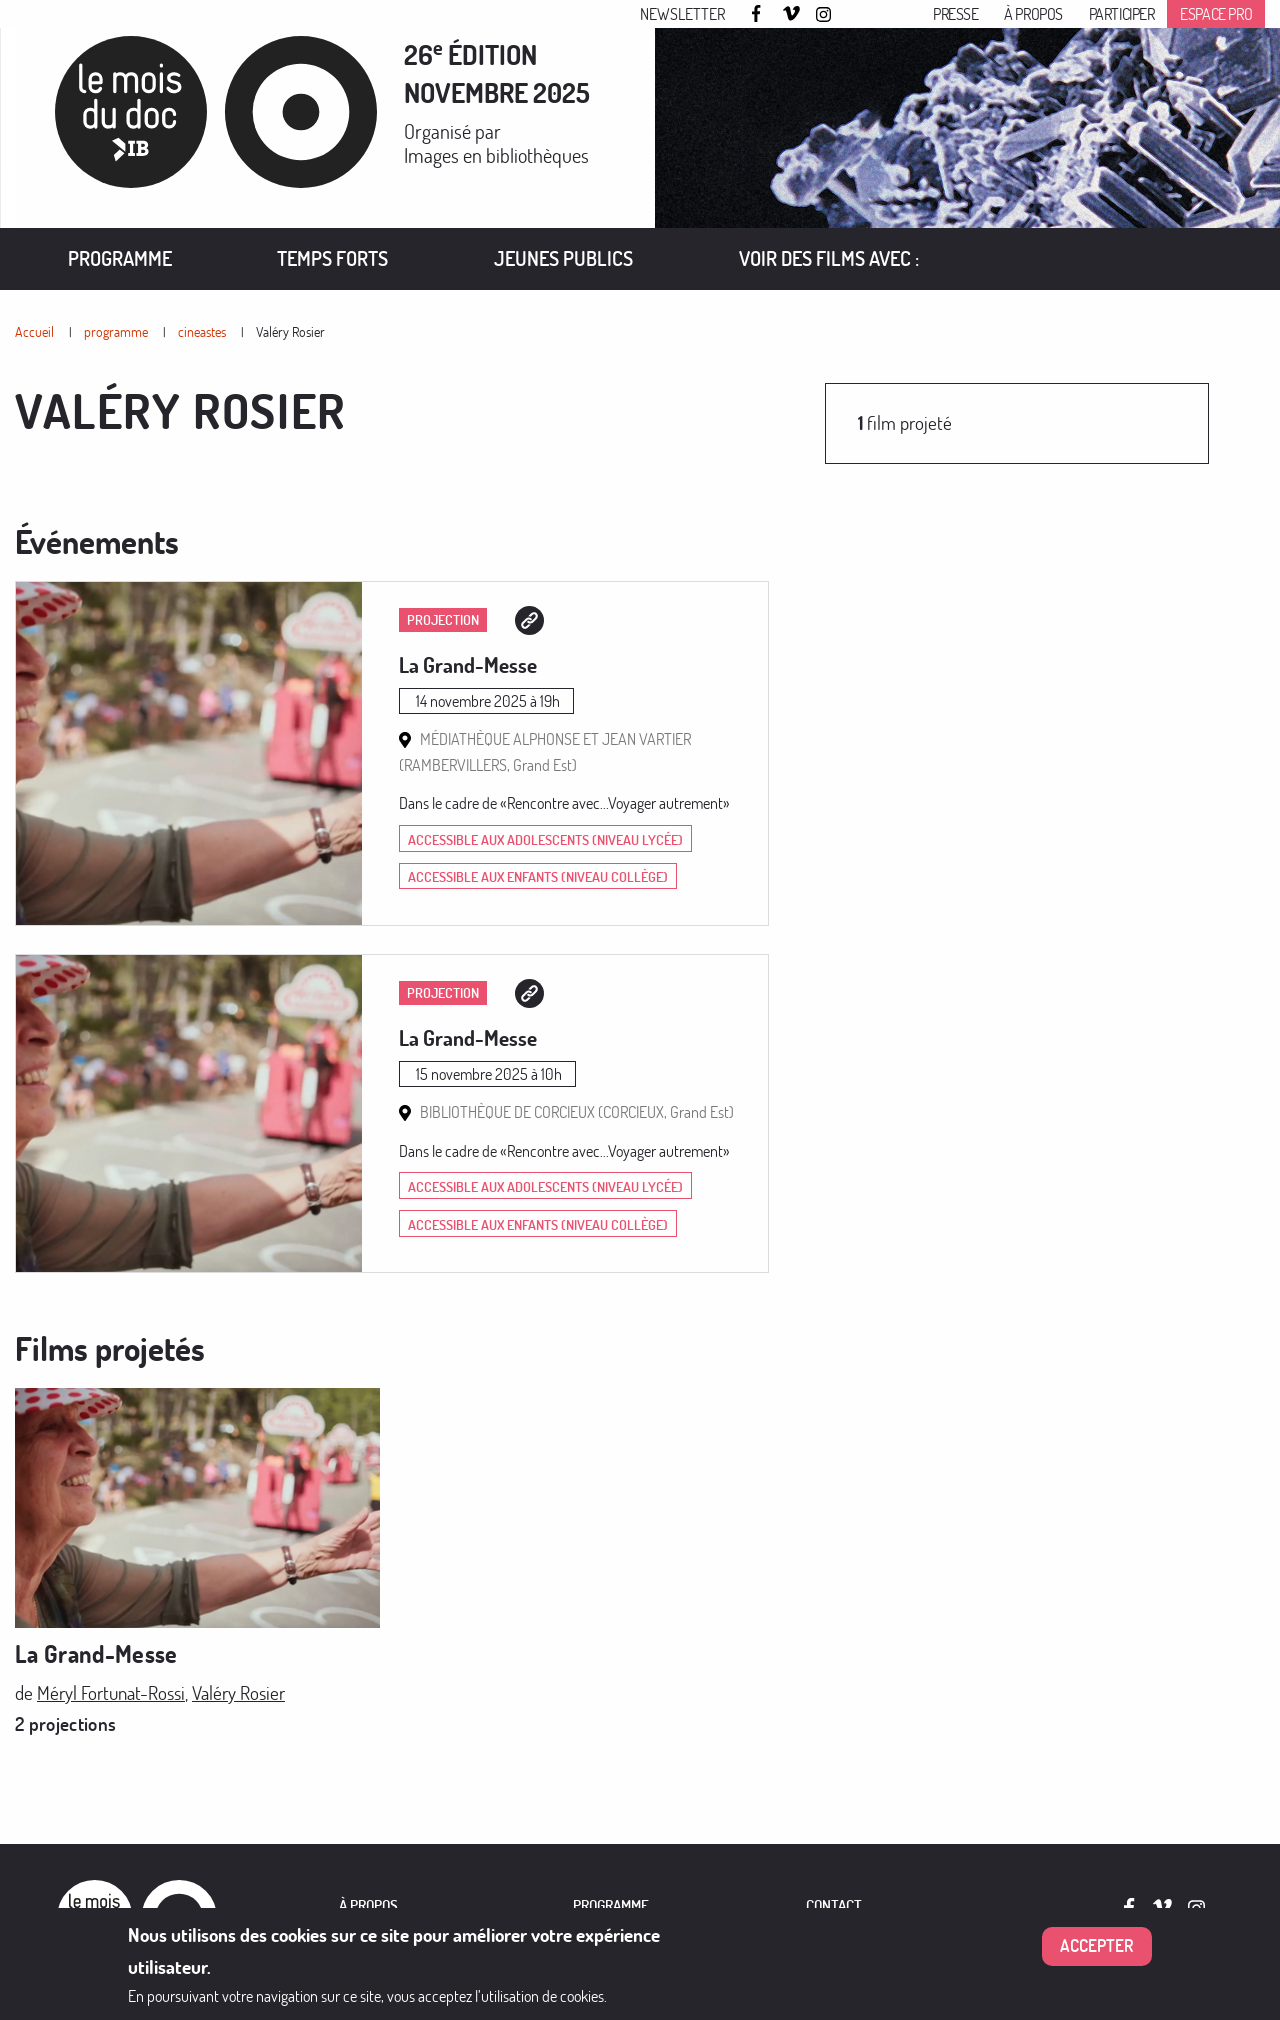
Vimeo (792, 15)
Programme (120, 258)
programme (116, 331)
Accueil (34, 331)
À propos (1033, 14)
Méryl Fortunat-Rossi (111, 1692)
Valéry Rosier (290, 331)
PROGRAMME (611, 1905)
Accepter (1097, 1945)
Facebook (759, 13)
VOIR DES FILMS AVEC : (829, 258)
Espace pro (1216, 14)
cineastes (202, 331)
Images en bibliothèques (496, 155)
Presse (956, 14)
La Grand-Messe (468, 665)
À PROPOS (368, 1905)
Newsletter (682, 14)
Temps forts (332, 258)
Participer (1122, 14)
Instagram (825, 15)
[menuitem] (120, 259)
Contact (834, 1905)
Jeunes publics (563, 258)
